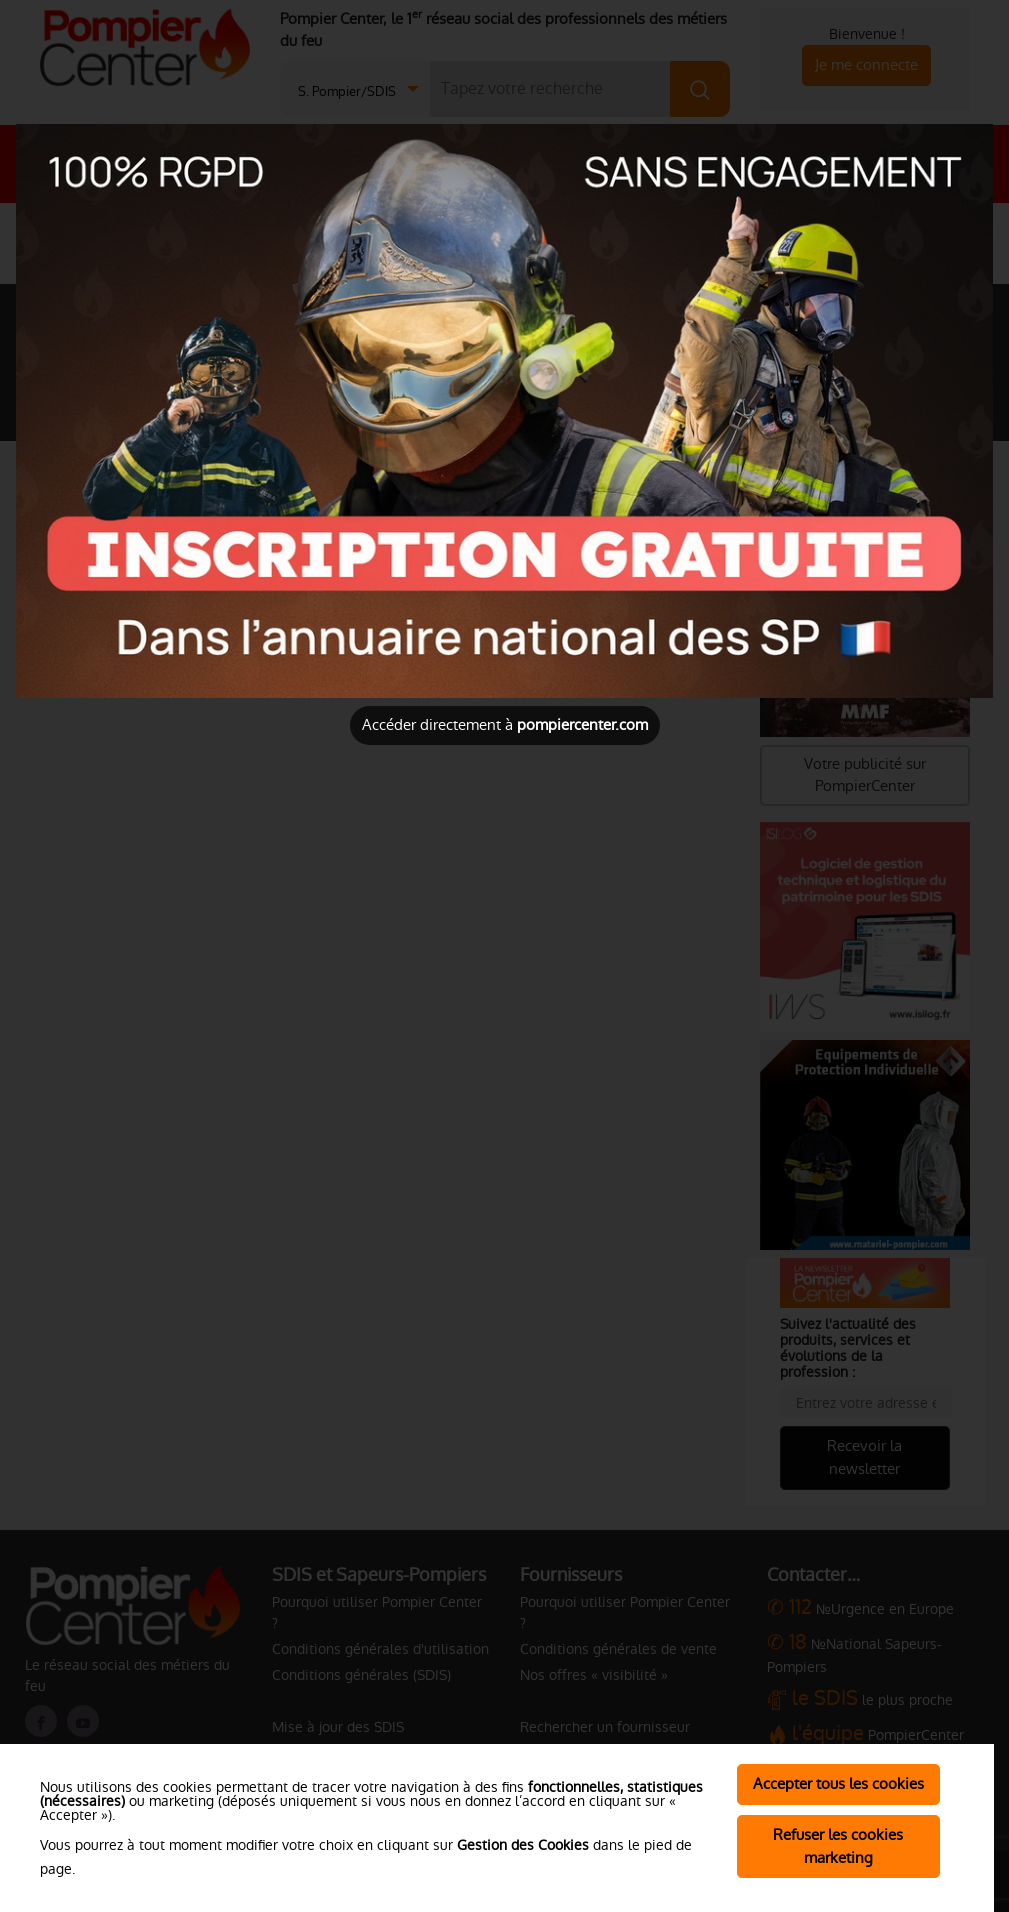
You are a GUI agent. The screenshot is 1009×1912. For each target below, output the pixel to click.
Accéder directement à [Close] (505, 724)
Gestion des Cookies (523, 1845)
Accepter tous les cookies (838, 1783)
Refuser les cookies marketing (838, 1846)
